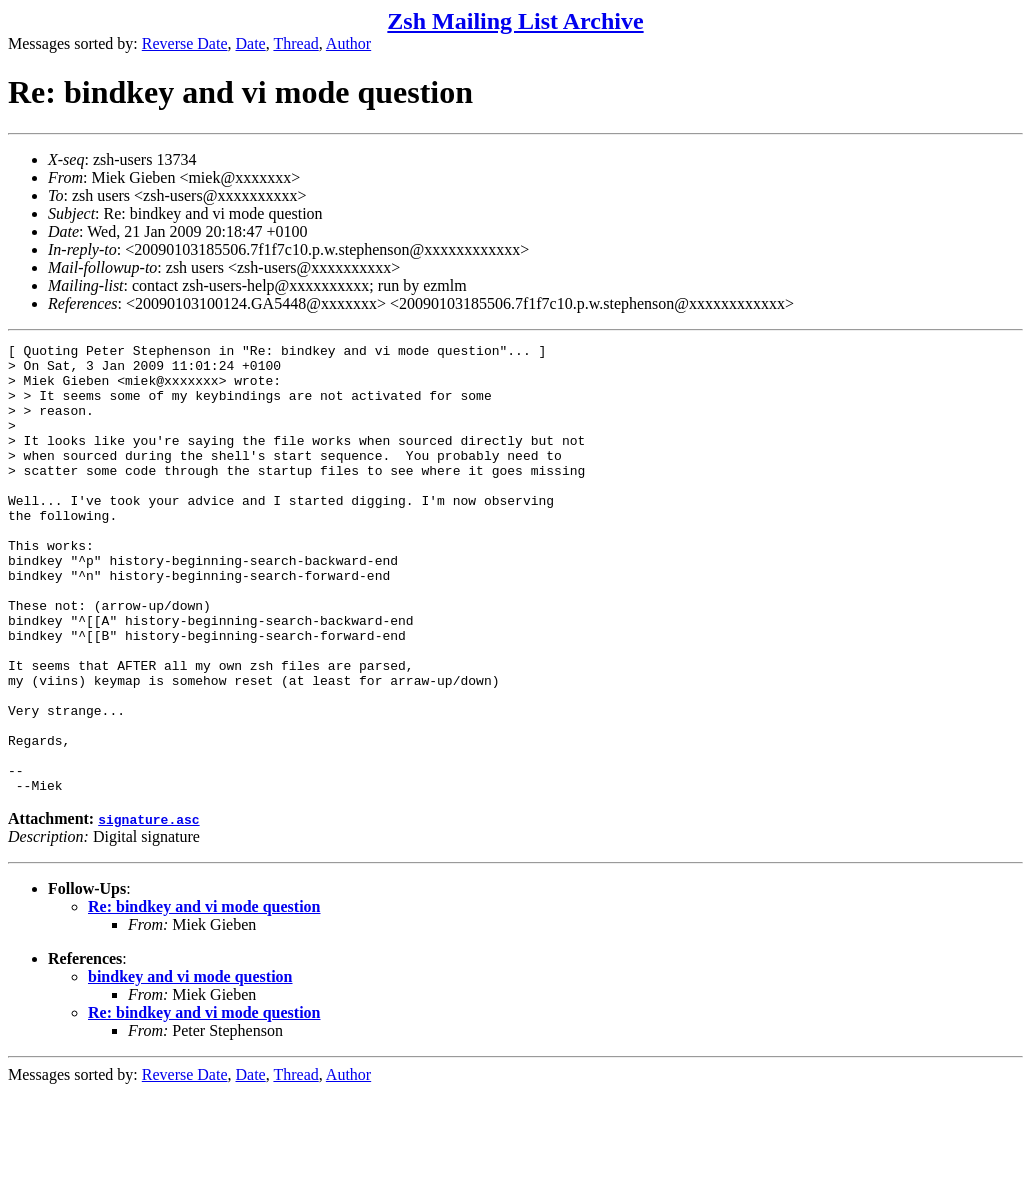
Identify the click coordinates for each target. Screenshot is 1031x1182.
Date (251, 43)
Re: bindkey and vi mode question (204, 996)
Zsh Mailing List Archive (515, 21)
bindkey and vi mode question (190, 1066)
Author (348, 43)
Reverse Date (185, 43)
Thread (295, 43)
